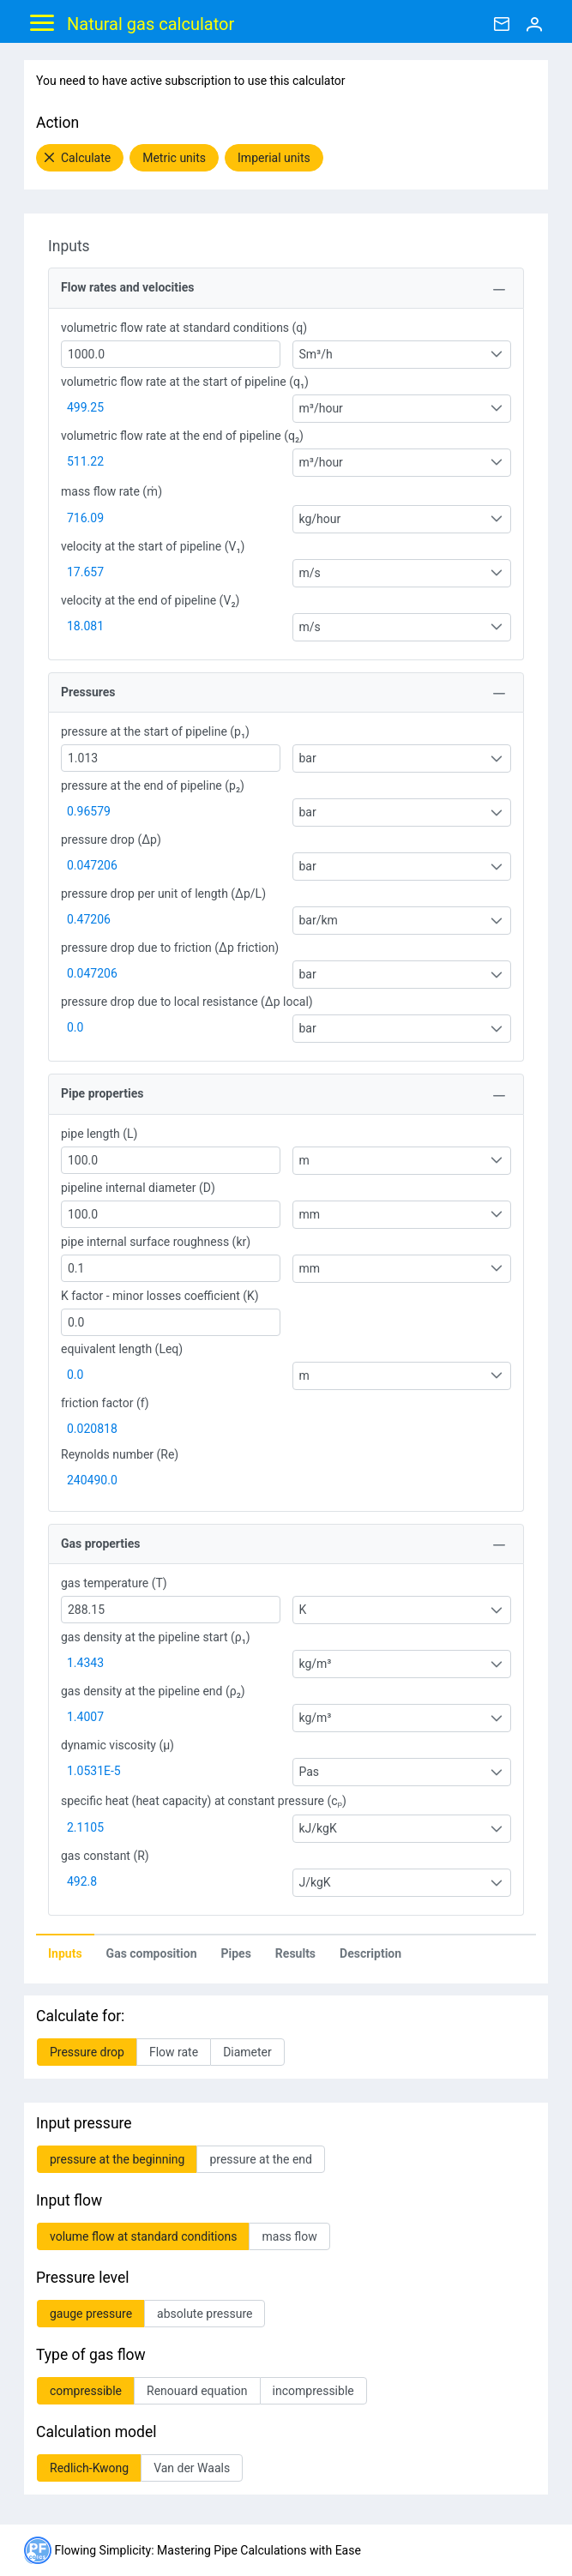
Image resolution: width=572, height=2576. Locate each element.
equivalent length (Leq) (122, 1349)
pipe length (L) (99, 1134)
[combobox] (402, 354)
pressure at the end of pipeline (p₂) (152, 785)
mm (310, 1214)
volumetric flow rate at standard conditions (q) (184, 327)
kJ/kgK (318, 1828)
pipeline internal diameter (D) (138, 1188)
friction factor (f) (105, 1403)
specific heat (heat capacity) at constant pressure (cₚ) (203, 1801)
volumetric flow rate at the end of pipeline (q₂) (182, 435)
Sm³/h (316, 354)
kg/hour (320, 519)
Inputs (65, 1953)
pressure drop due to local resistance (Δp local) (187, 1001)
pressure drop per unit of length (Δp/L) (163, 893)
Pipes (236, 1953)
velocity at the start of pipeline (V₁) (153, 546)
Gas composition (151, 1953)
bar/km (318, 920)
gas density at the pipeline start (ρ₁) (155, 1637)
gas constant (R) (105, 1856)
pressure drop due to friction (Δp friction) (170, 947)
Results (295, 1953)
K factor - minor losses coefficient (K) (160, 1296)
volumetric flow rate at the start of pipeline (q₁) (185, 381)
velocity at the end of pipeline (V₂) (150, 600)
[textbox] (170, 354)
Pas (309, 1772)
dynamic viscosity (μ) (117, 1745)
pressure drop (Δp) (111, 839)
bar (307, 758)
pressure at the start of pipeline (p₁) (155, 731)
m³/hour (321, 408)
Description (370, 1953)
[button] (79, 158)
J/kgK (315, 1882)
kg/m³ (315, 1663)
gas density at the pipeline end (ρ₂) (153, 1691)
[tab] (65, 1952)
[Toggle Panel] (499, 290)
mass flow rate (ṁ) (111, 491)
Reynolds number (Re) (119, 1454)
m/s (310, 573)
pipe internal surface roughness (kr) (155, 1242)
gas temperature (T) (114, 1583)
